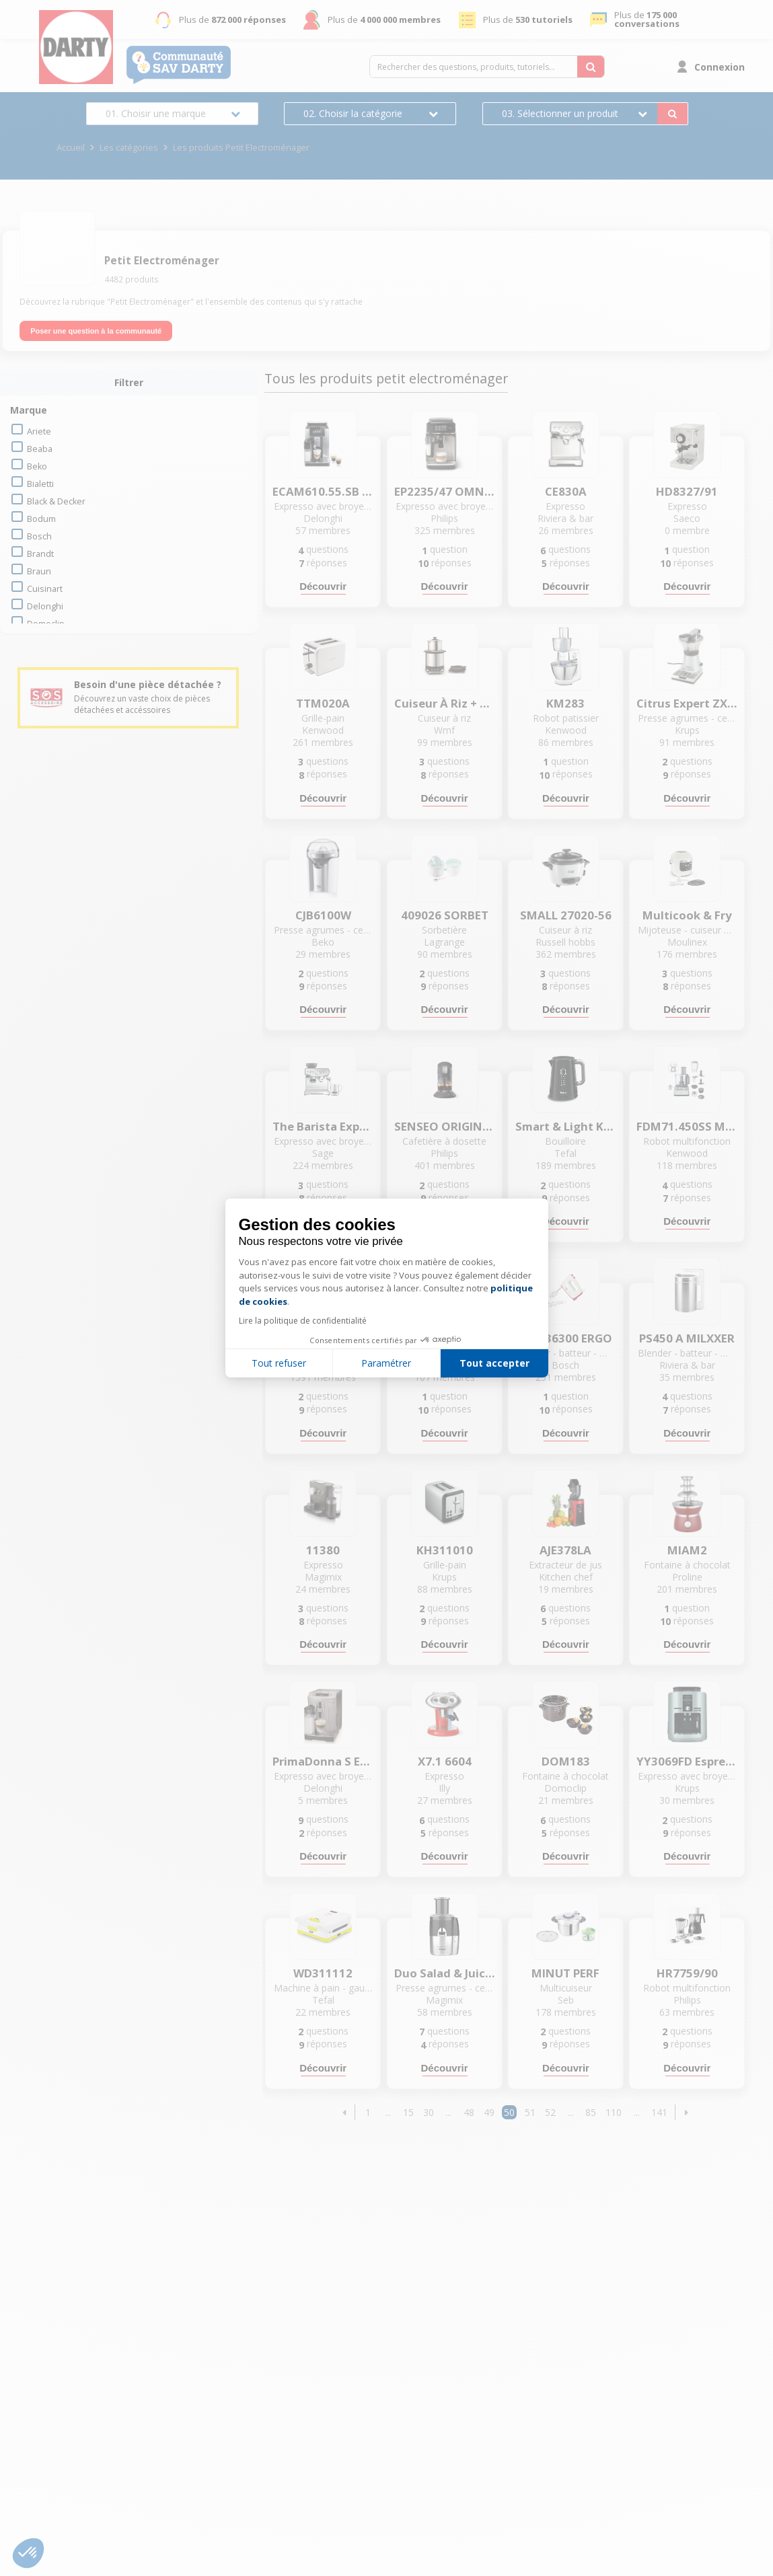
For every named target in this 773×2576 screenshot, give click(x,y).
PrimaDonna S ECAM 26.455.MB (322, 1761)
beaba (39, 449)
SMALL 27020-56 (566, 915)
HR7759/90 (687, 1973)
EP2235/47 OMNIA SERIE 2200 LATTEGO (444, 491)
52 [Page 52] (550, 2112)
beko (37, 466)
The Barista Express (322, 1126)
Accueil (71, 147)
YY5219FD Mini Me (322, 1338)
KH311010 (444, 1550)
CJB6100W (323, 915)
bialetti (40, 484)
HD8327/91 (687, 491)
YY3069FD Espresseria (686, 1761)
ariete (39, 431)
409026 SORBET (444, 915)
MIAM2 (687, 1550)
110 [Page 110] (613, 2112)
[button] (344, 2112)
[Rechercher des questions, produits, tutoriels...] (590, 66)
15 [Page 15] (408, 2112)
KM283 (565, 703)
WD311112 (323, 1973)
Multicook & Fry (687, 915)
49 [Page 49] (489, 2112)
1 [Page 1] (368, 2112)
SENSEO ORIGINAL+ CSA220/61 (444, 1126)
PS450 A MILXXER (687, 1338)
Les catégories (129, 147)
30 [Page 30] (428, 2112)
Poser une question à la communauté (95, 331)
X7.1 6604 (445, 1761)
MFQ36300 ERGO (565, 1338)
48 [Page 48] (469, 2112)
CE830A (566, 491)
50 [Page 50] (509, 2112)
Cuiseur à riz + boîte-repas (444, 703)
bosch (39, 536)
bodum (41, 519)
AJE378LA (565, 1550)
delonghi (45, 606)
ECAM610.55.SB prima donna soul (322, 491)
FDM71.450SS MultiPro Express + (686, 1126)
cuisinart (45, 589)
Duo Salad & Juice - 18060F (444, 1973)
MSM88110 (445, 1338)
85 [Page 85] (590, 2112)
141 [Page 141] (659, 2112)
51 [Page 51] (530, 2112)
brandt (40, 554)
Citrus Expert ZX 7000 (686, 703)
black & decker (56, 501)
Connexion (719, 67)
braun (39, 571)
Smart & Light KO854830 (565, 1126)
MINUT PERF (565, 1973)
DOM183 (566, 1761)
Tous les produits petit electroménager (386, 378)
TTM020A (323, 703)
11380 (323, 1550)
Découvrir (322, 586)
